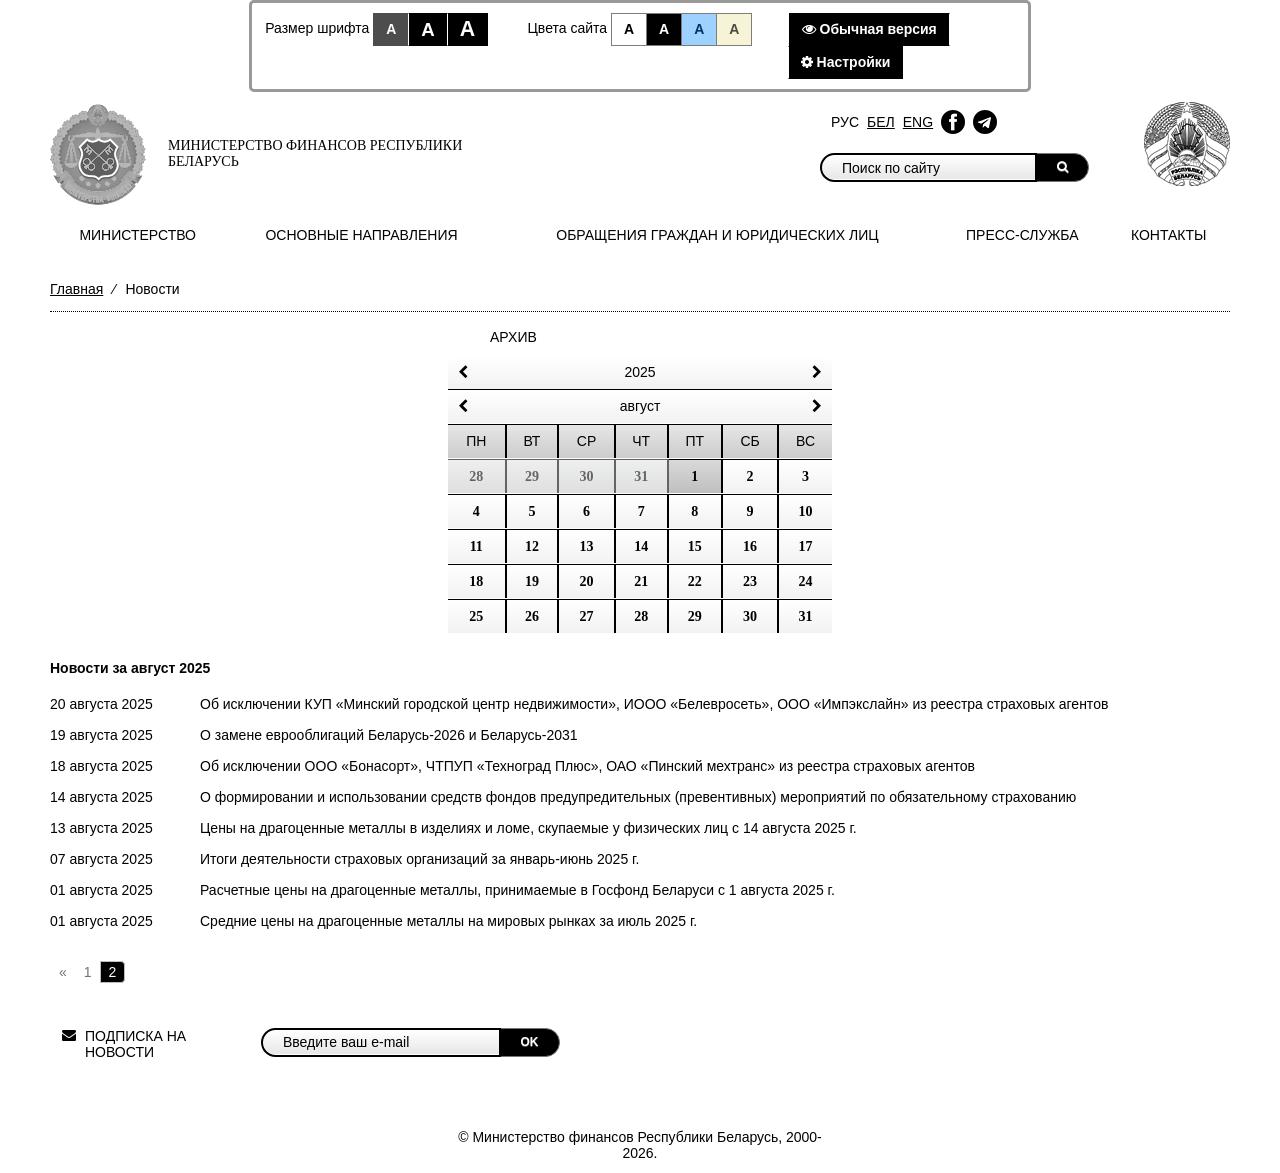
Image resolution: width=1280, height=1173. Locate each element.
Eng (918, 122)
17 (806, 546)
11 (476, 546)
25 (476, 616)
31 (806, 616)
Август (640, 406)
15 (695, 546)
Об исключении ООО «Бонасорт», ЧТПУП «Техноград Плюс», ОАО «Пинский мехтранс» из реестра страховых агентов (587, 766)
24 (806, 581)
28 (641, 616)
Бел (881, 122)
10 (806, 511)
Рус (845, 122)
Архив (513, 337)
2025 (639, 372)
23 (750, 581)
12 (532, 546)
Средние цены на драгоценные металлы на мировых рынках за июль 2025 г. (448, 921)
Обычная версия (869, 29)
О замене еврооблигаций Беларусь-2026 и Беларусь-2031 (389, 735)
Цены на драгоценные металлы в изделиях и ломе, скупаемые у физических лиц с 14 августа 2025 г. (528, 828)
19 (532, 581)
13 (587, 546)
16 (750, 546)
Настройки (846, 62)
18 (476, 581)
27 (587, 616)
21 (641, 581)
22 (695, 581)
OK (530, 1042)
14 (641, 546)
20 (587, 581)
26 (532, 616)
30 (750, 616)
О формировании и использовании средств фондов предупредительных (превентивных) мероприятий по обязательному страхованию (638, 797)
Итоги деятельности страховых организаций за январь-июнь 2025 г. (419, 859)
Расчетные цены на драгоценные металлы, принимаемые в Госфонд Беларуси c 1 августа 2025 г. (517, 890)
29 (695, 616)
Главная (76, 289)
